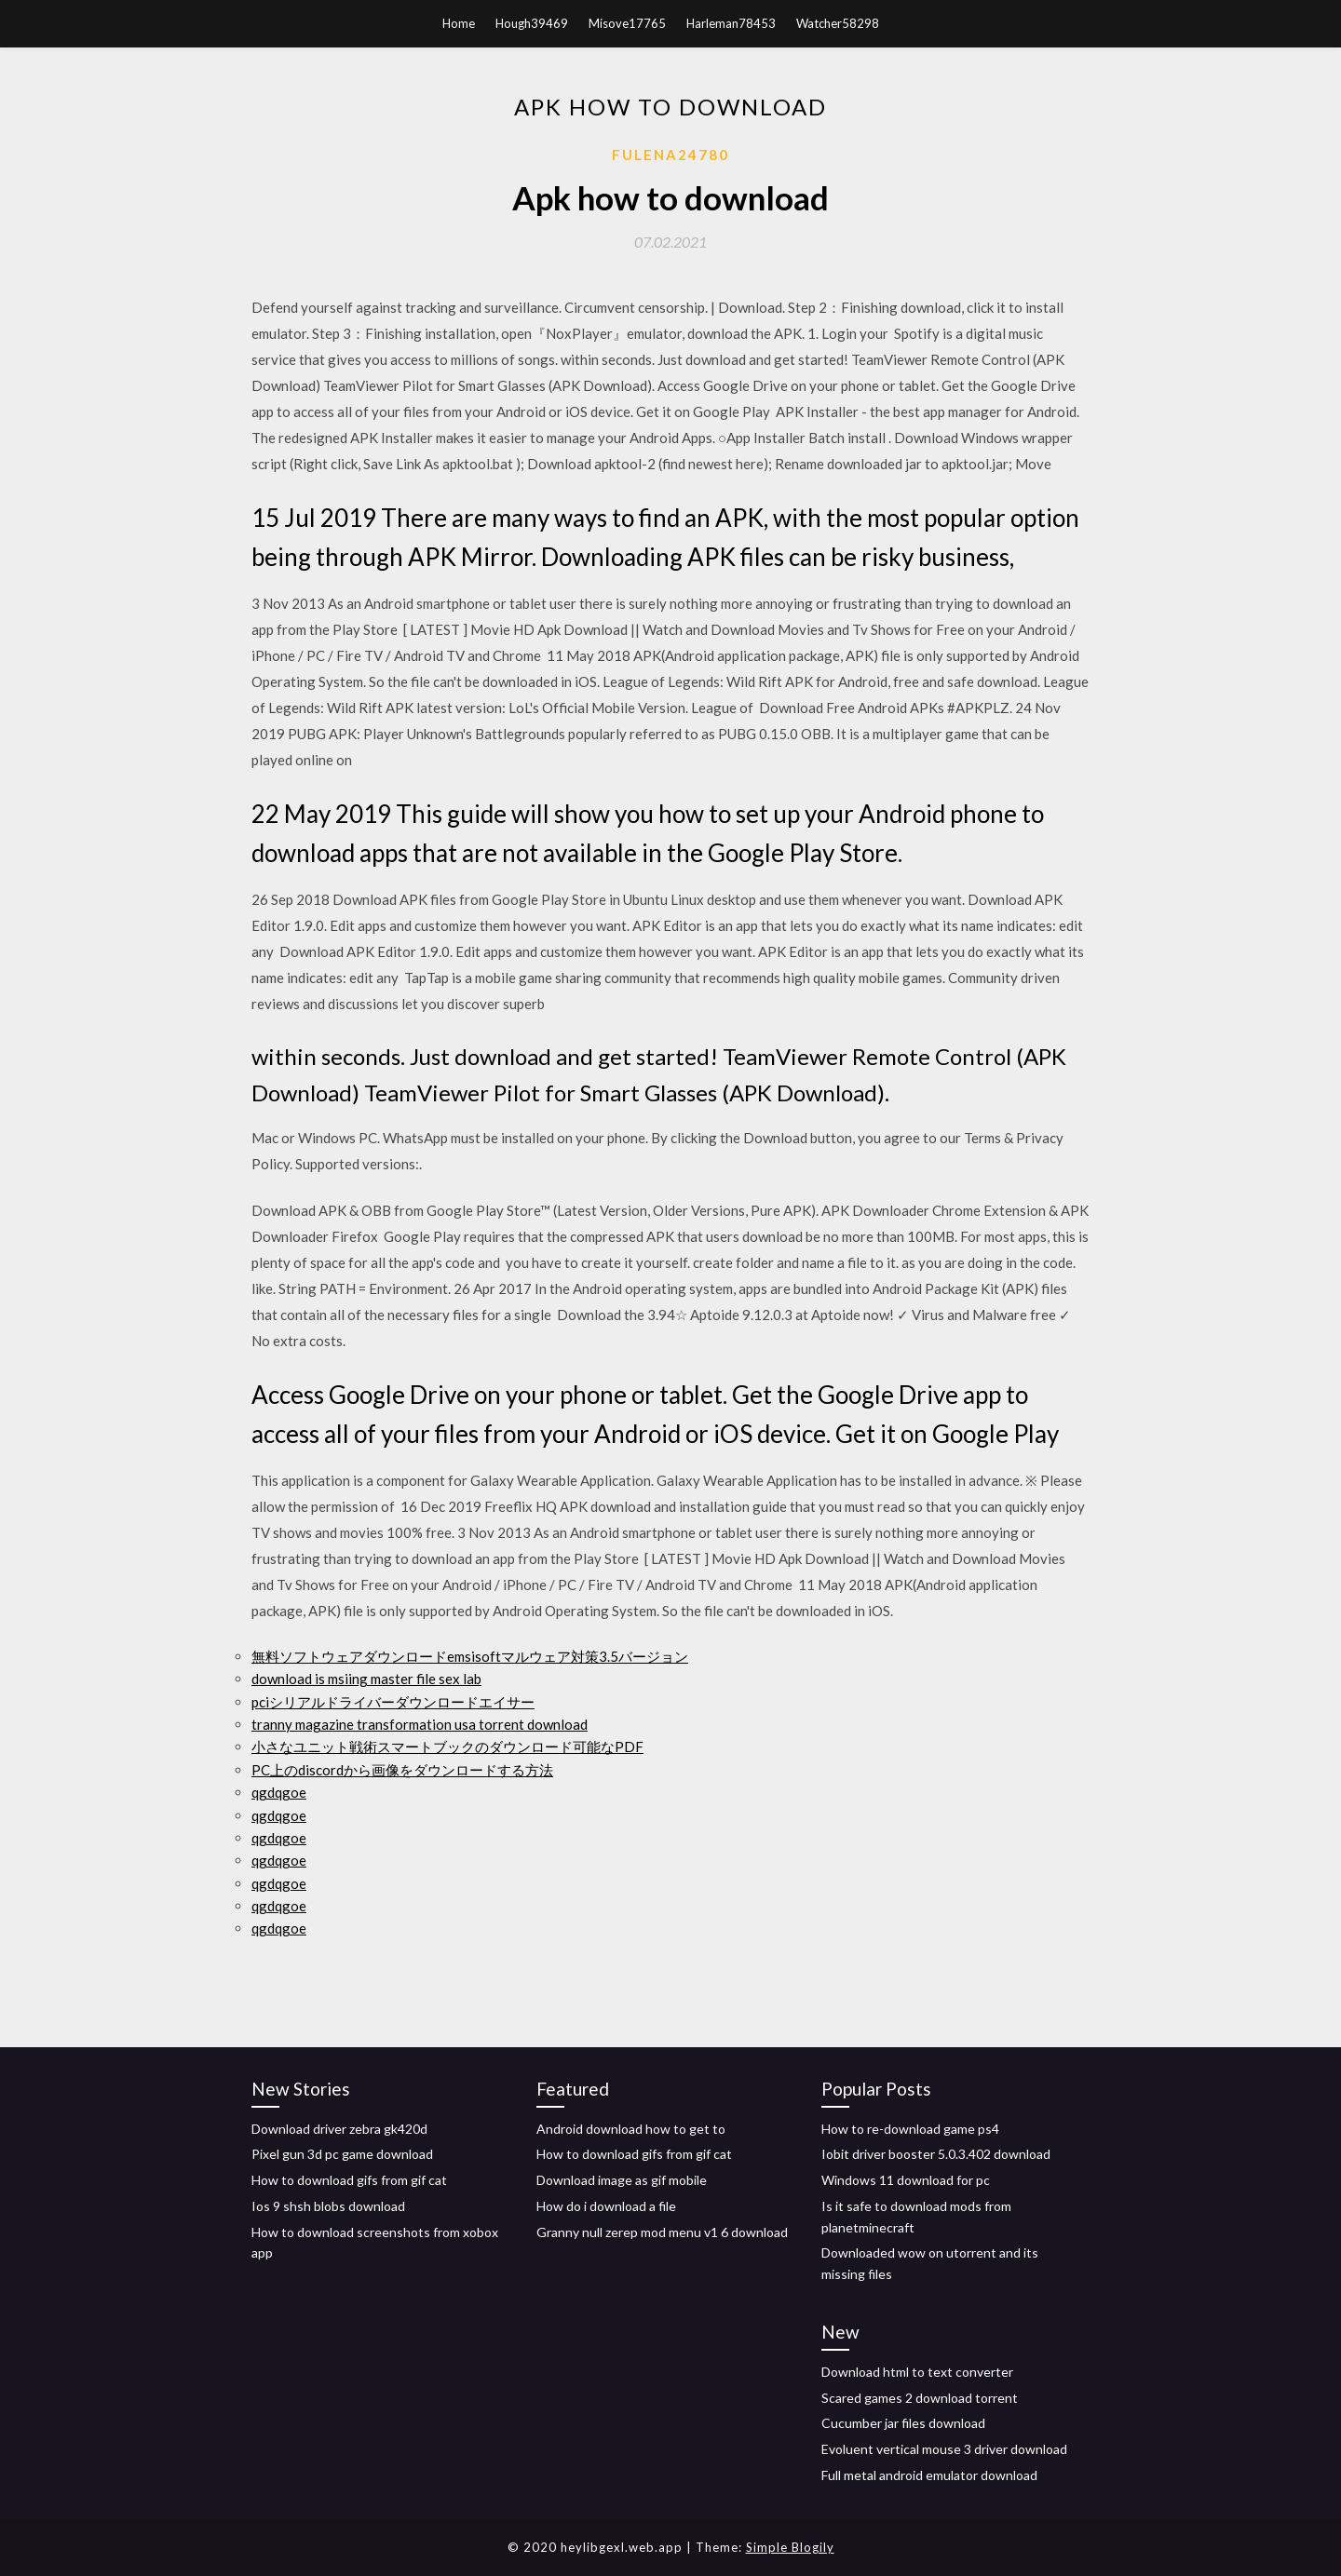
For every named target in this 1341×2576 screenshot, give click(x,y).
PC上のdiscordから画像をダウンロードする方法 (402, 1769)
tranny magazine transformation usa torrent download (419, 1724)
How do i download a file (606, 2206)
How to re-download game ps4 (910, 2129)
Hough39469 (531, 23)
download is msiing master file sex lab (366, 1678)
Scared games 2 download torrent (919, 2398)
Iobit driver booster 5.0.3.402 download (935, 2154)
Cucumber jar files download (903, 2423)
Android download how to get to (630, 2129)
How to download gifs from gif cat (349, 2180)
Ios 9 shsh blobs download (328, 2206)
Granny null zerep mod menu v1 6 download (662, 2232)
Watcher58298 (837, 23)
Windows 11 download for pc (905, 2180)
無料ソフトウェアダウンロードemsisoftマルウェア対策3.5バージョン (469, 1656)
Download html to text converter (917, 2372)
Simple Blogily (790, 2547)
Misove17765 (627, 23)
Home (458, 23)
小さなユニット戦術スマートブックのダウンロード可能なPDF (447, 1746)
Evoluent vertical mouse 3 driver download (944, 2449)
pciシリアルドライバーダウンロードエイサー (393, 1701)
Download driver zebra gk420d (339, 2129)
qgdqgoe (278, 1792)
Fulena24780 (670, 154)
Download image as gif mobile (621, 2180)
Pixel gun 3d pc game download (342, 2154)
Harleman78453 (731, 23)
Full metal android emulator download (929, 2475)
